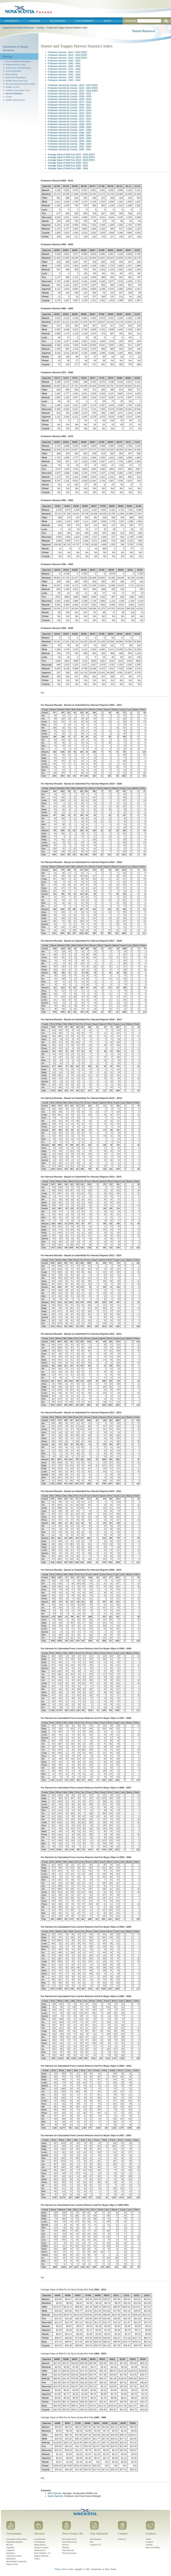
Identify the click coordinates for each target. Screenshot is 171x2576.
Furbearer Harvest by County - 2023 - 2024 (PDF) (73, 85)
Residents (12, 21)
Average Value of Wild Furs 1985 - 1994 (68, 168)
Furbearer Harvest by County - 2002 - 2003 (69, 143)
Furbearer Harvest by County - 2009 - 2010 (69, 124)
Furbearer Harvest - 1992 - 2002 (64, 63)
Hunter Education (13, 71)
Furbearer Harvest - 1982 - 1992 (64, 66)
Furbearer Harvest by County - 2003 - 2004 (69, 141)
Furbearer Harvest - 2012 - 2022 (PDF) (67, 58)
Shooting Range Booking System (21, 84)
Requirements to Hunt (15, 64)
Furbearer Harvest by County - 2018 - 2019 (69, 99)
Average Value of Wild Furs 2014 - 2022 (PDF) (71, 160)
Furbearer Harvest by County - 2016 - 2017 (69, 104)
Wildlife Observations (15, 100)
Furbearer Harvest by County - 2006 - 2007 (69, 132)
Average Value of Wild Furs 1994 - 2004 (68, 165)
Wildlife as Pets (13, 87)
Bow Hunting (11, 74)
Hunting (40, 28)
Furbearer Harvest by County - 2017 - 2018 (69, 102)
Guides (9, 97)
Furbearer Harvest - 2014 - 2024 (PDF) (67, 52)
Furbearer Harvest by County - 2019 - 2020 (69, 96)
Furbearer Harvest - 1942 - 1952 (64, 77)
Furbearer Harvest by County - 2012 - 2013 (69, 116)
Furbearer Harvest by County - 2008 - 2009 (69, 127)
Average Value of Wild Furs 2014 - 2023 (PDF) (71, 157)
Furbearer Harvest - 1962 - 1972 (64, 71)
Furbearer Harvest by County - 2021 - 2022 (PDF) (73, 90)
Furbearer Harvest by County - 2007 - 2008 (69, 130)
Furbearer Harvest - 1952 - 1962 (64, 74)
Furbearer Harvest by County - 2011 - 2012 (69, 118)
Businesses (58, 21)
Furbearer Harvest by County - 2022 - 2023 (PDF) (73, 88)
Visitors (34, 21)
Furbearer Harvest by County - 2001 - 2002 (69, 146)
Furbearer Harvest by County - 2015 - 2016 (69, 107)
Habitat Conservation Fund (18, 90)
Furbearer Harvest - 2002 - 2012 (64, 60)
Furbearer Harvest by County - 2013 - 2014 (69, 113)
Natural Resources (143, 31)
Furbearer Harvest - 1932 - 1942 (64, 80)
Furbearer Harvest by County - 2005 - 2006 (69, 135)
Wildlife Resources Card (16, 81)
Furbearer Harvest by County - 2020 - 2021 (69, 93)
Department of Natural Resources (18, 28)
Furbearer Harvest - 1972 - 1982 (64, 69)
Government (84, 21)
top (42, 692)
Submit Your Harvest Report (18, 68)
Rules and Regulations (16, 77)
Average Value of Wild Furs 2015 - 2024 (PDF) (71, 154)
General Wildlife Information (18, 61)
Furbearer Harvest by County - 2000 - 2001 (69, 149)
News (107, 21)
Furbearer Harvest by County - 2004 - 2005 (69, 138)
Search (130, 21)
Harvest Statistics (14, 93)
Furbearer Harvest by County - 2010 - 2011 (69, 121)
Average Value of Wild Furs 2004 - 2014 (68, 162)
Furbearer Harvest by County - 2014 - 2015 (69, 110)
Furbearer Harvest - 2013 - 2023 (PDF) (67, 55)
